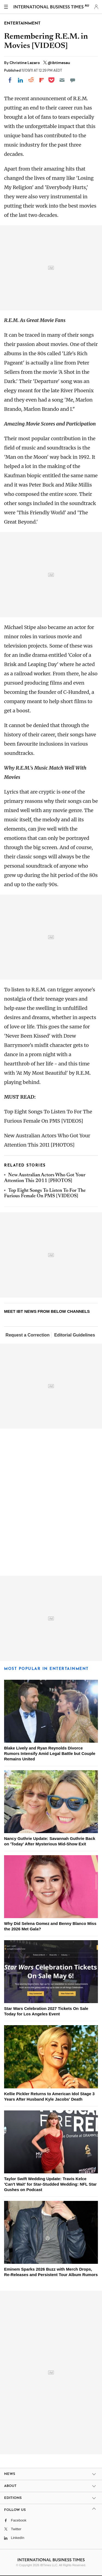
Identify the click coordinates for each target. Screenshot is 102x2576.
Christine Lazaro (25, 62)
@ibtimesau (59, 62)
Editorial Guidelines (74, 1335)
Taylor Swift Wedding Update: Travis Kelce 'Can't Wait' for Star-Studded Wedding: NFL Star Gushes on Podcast (50, 2184)
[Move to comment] (73, 80)
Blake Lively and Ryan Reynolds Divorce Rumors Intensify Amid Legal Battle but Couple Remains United (49, 1753)
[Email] (62, 80)
